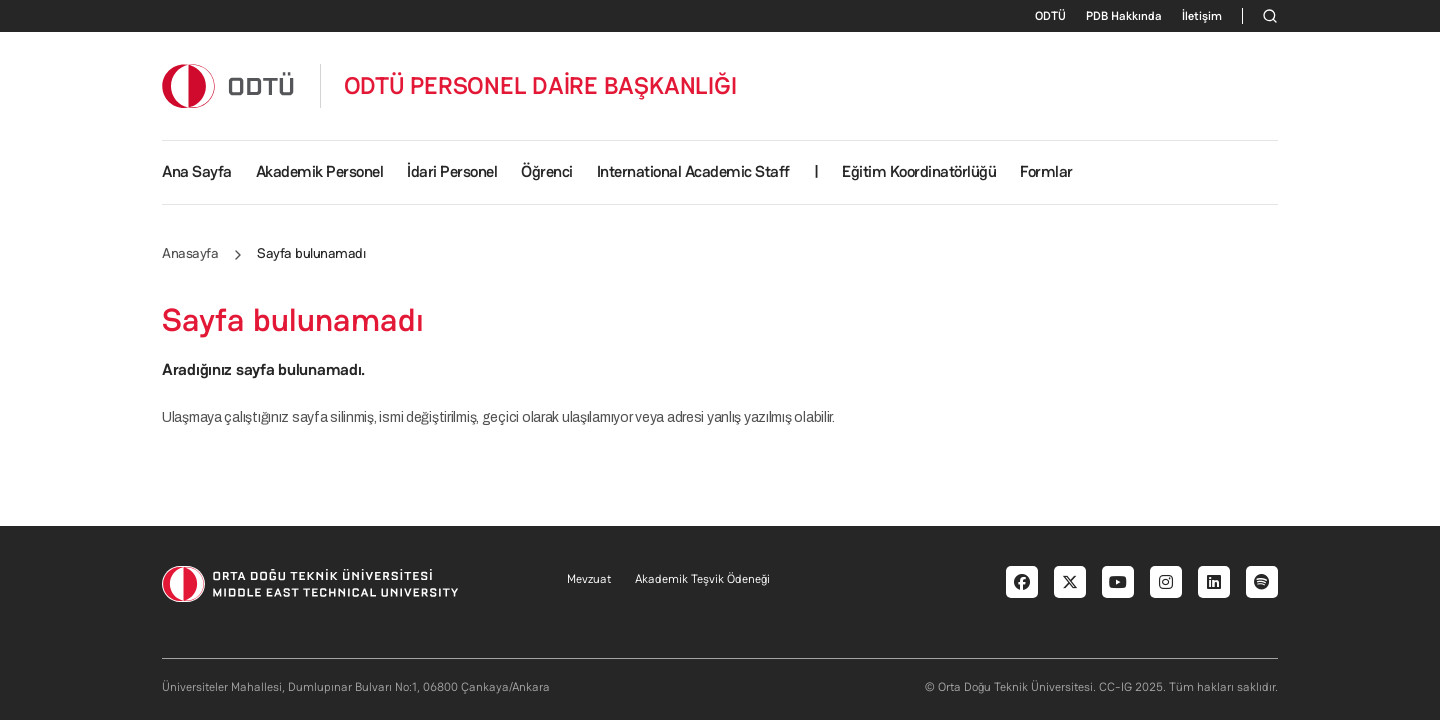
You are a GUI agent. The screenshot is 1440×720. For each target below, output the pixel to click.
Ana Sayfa (197, 171)
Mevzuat (589, 579)
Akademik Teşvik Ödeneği (702, 579)
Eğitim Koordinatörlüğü (919, 171)
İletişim (1202, 16)
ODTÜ (1050, 16)
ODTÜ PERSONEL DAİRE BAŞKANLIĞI (540, 86)
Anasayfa (190, 253)
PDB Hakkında (1124, 16)
